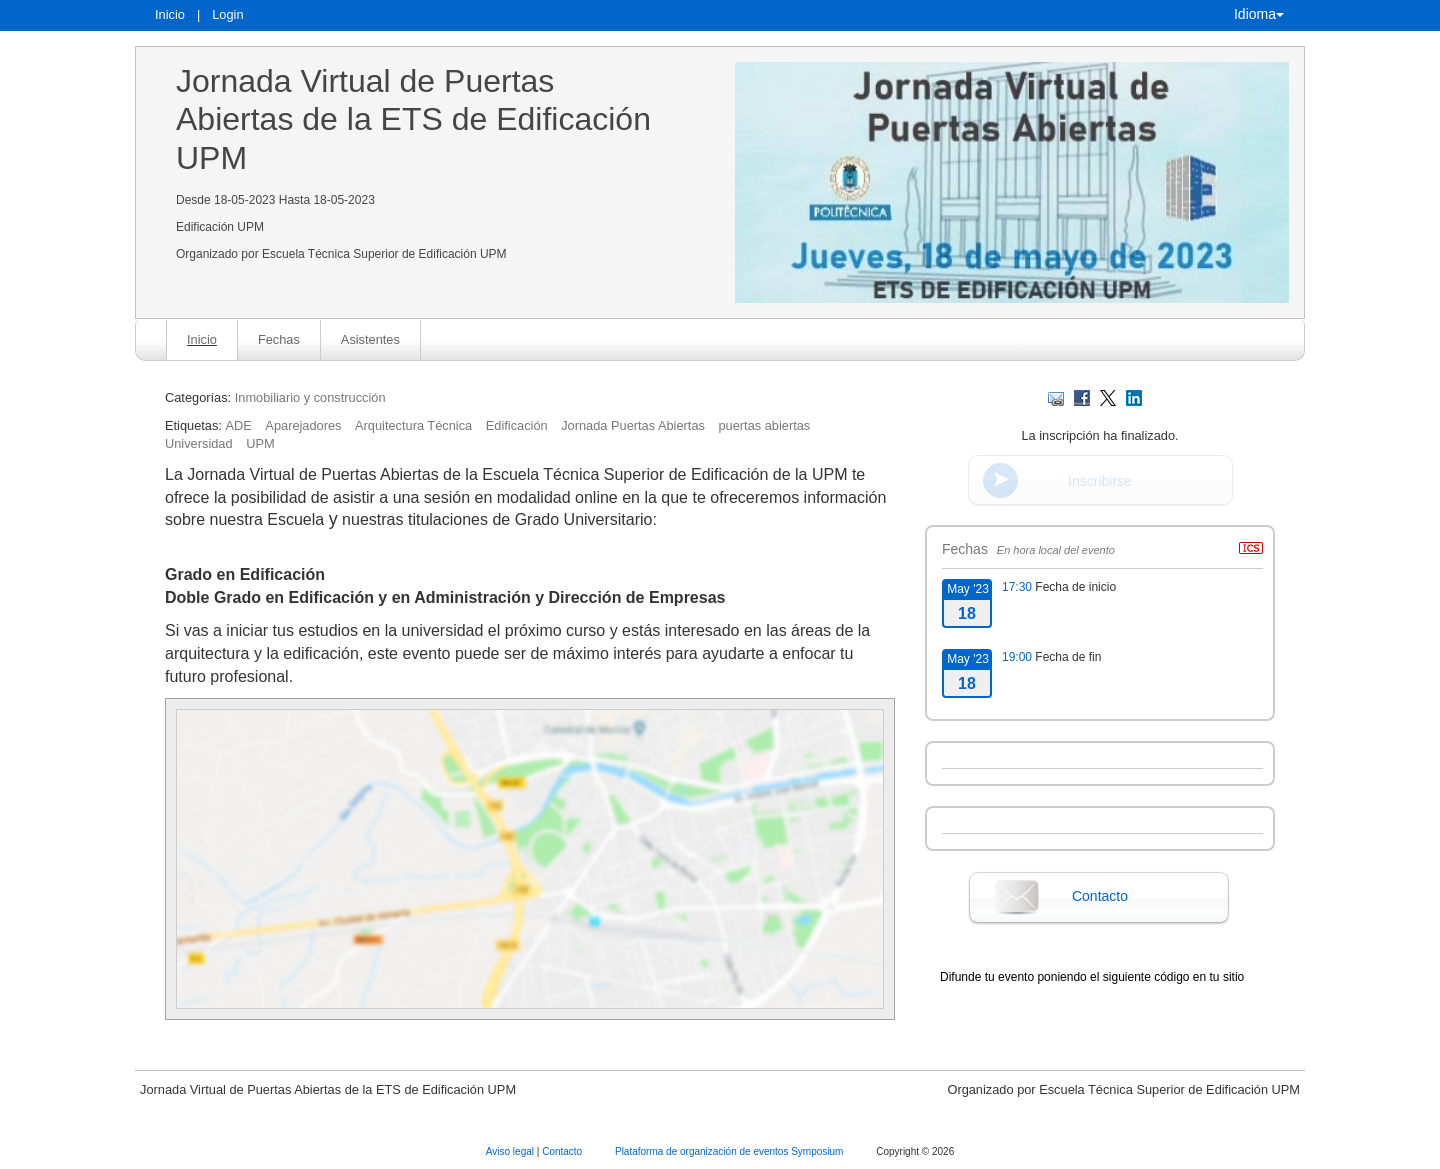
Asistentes (370, 339)
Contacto (1100, 896)
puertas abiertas (764, 425)
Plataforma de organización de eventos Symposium (730, 1151)
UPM (260, 443)
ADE (238, 425)
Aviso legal (511, 1151)
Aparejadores (303, 425)
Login (227, 14)
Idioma (1259, 14)
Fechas (279, 339)
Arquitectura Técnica (413, 425)
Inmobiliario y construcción (310, 397)
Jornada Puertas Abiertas (633, 425)
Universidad (199, 443)
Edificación (517, 425)
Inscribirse (1100, 481)
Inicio (170, 14)
